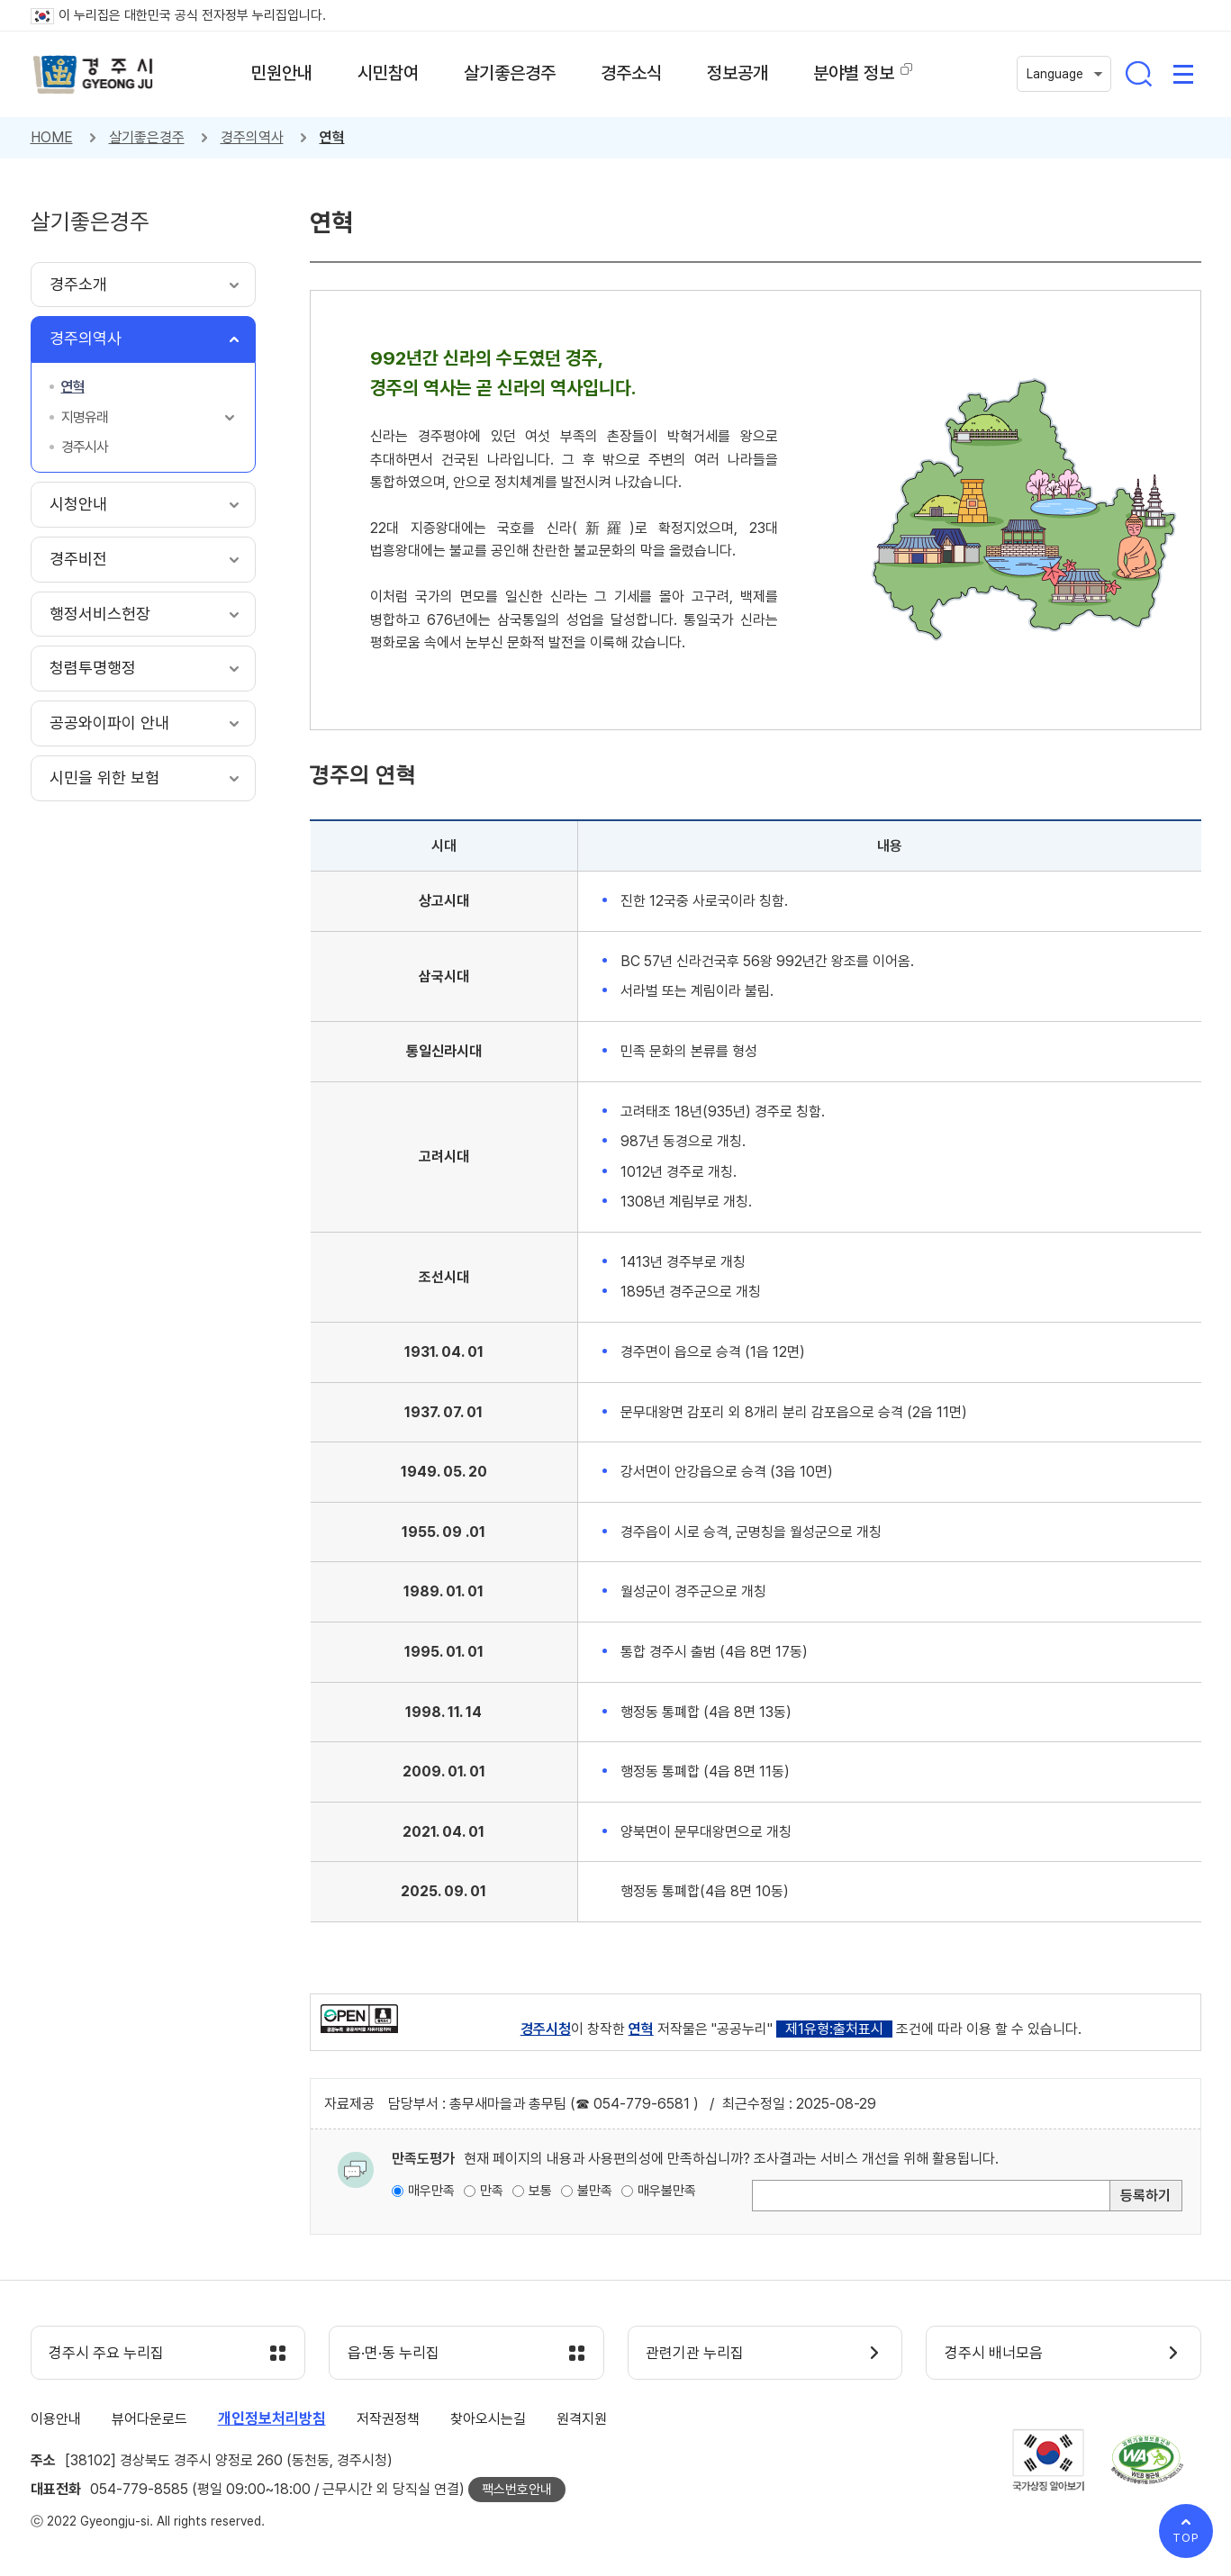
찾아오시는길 (488, 2418)
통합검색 (1138, 74)
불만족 (594, 2191)
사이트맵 (1183, 74)
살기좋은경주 (147, 137)
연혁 (332, 137)
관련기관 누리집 (696, 2354)
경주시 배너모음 (994, 2354)
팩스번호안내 (517, 2489)
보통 (540, 2191)
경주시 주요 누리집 (107, 2354)
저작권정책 (388, 2418)
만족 (491, 2191)
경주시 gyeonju (94, 74)
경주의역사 (252, 137)
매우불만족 (667, 2191)
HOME (52, 137)
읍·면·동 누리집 (393, 2354)
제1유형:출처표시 (834, 2029)
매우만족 (431, 2191)
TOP (1185, 2537)
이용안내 (56, 2418)
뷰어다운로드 (149, 2418)
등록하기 (1145, 2195)
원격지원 (582, 2418)
